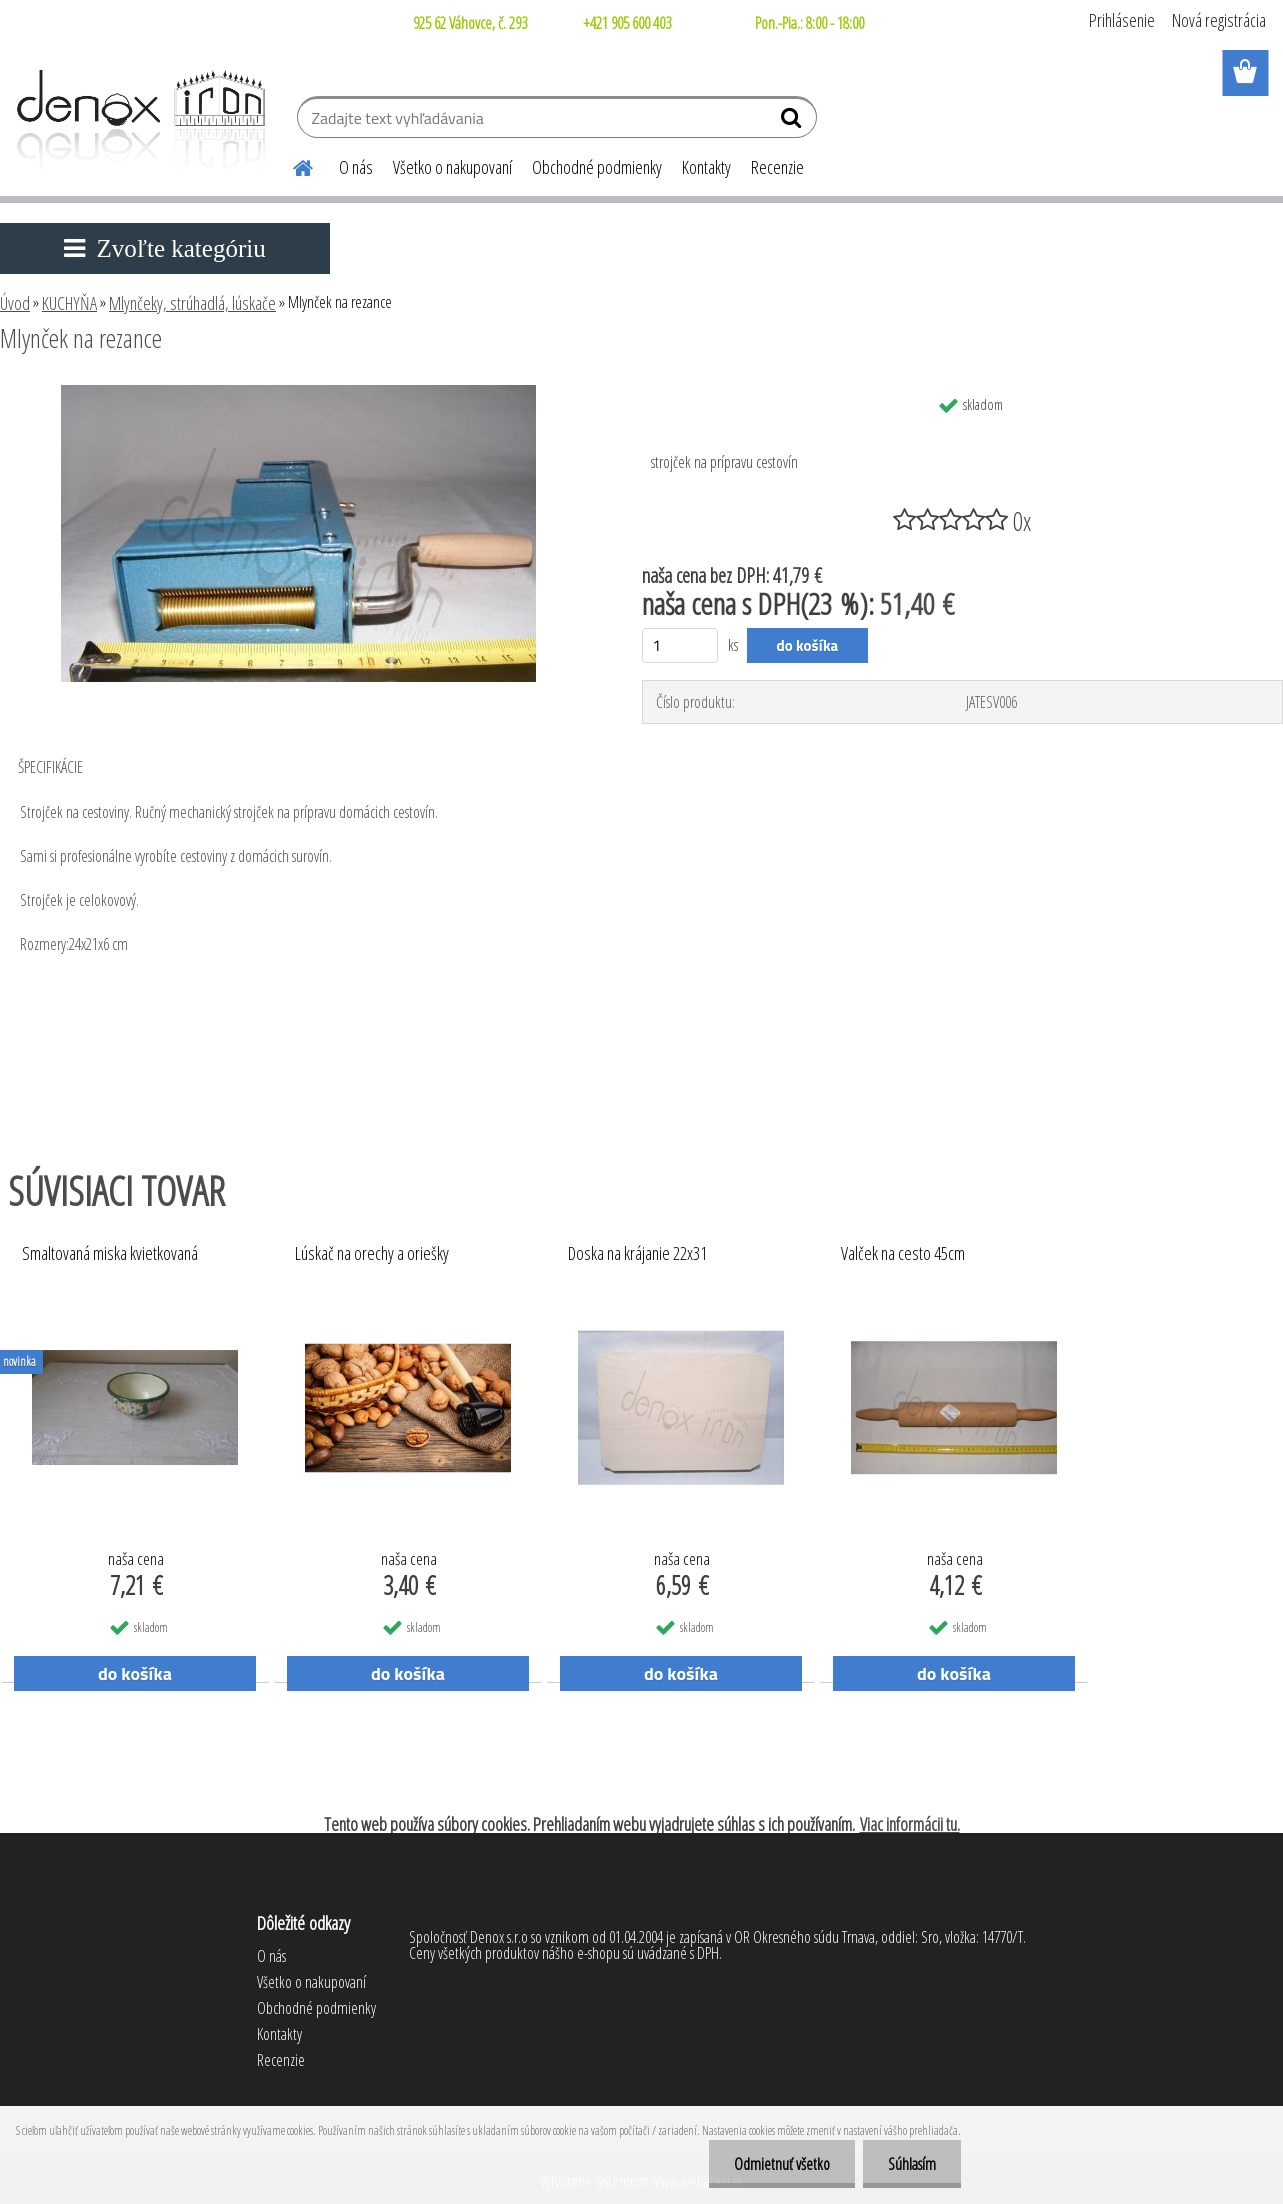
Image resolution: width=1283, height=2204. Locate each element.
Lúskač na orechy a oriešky (372, 1254)
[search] (793, 122)
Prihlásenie (1122, 20)
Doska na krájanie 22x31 (637, 1254)
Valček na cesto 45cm (903, 1254)
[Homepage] (291, 165)
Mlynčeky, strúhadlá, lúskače (192, 303)
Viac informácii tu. (910, 1824)
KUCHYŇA (69, 303)
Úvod (15, 303)
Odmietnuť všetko (782, 2164)
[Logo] (137, 120)
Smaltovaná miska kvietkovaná (110, 1254)
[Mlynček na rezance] (298, 393)
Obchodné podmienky (597, 167)
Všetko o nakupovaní (452, 167)
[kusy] (680, 645)
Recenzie (777, 167)
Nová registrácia (1219, 20)
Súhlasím (912, 2164)
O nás (356, 167)
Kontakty (706, 167)
